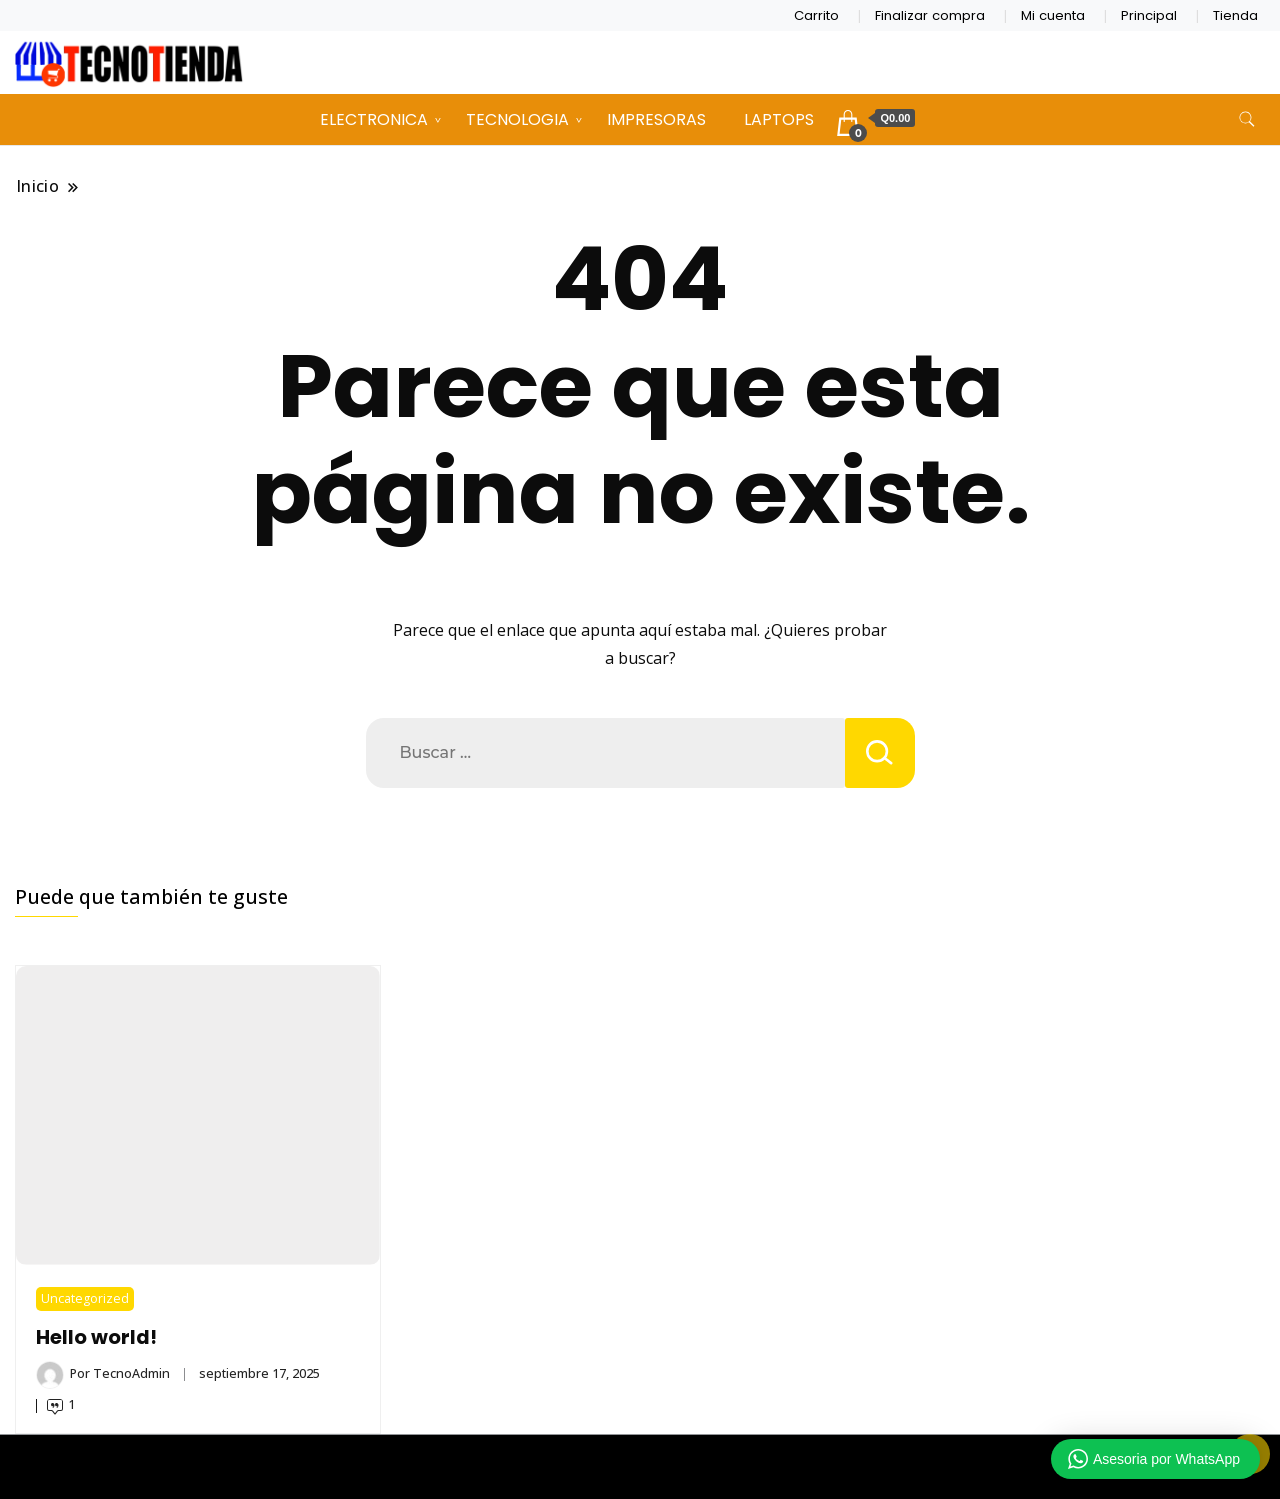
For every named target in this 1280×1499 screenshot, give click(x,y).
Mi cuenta (1053, 15)
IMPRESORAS (656, 119)
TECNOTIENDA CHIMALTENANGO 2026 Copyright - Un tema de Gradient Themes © (640, 1467)
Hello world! (96, 1337)
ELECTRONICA (374, 119)
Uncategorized (85, 1298)
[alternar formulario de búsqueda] (1247, 119)
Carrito (816, 15)
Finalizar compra (930, 15)
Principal (1149, 15)
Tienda (1235, 15)
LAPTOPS (779, 119)
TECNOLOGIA (517, 119)
